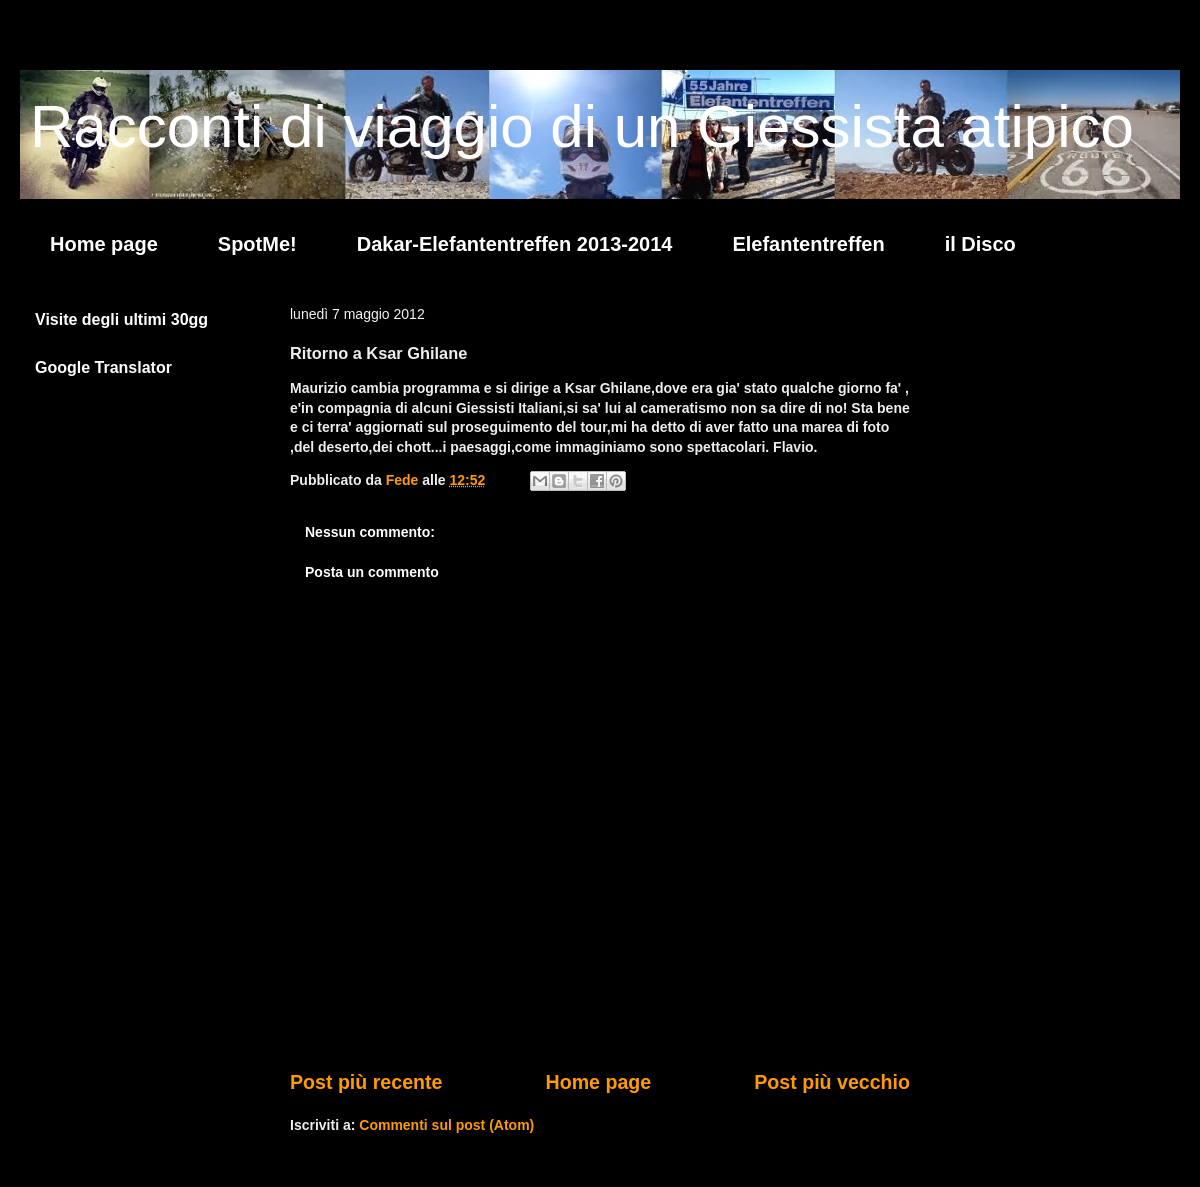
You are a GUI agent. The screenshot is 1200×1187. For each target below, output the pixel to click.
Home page (104, 244)
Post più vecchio (832, 1082)
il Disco (980, 244)
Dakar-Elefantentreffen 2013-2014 (515, 244)
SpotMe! (257, 244)
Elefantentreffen (808, 244)
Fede (404, 480)
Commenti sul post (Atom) (446, 1125)
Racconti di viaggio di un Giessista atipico (582, 126)
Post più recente (366, 1082)
